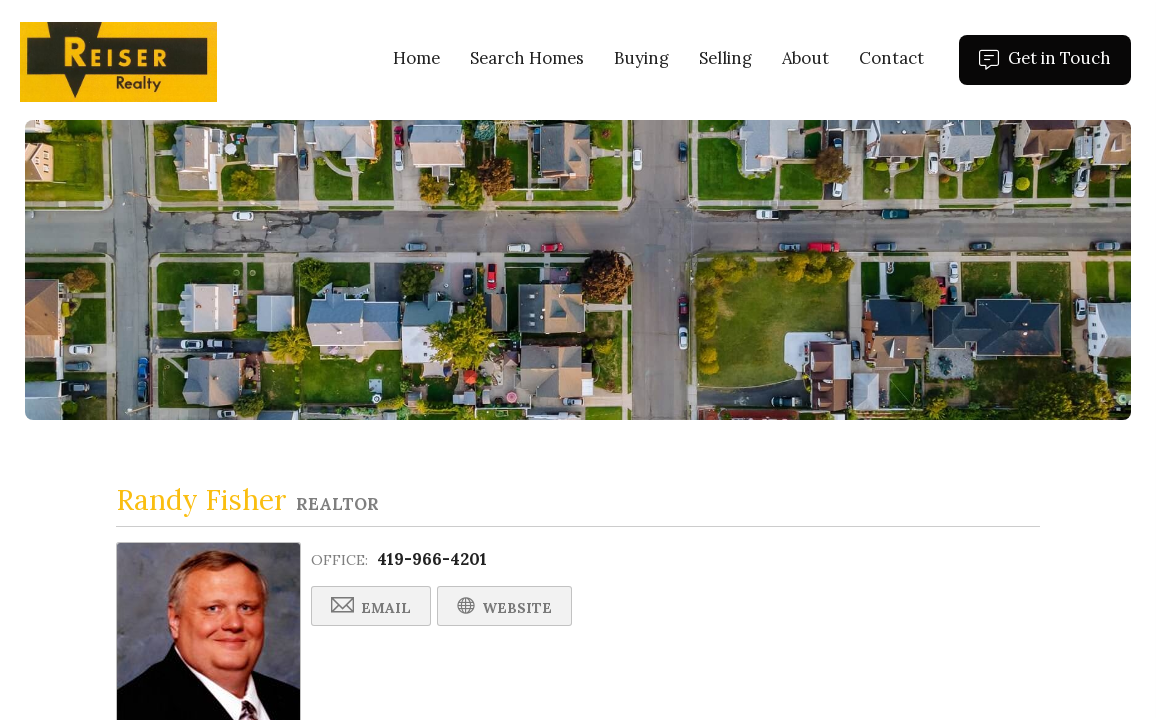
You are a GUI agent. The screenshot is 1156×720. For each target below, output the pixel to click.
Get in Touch (1055, 66)
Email (371, 606)
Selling (725, 58)
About (805, 58)
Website (504, 606)
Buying (641, 58)
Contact (891, 58)
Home (416, 58)
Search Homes (527, 58)
